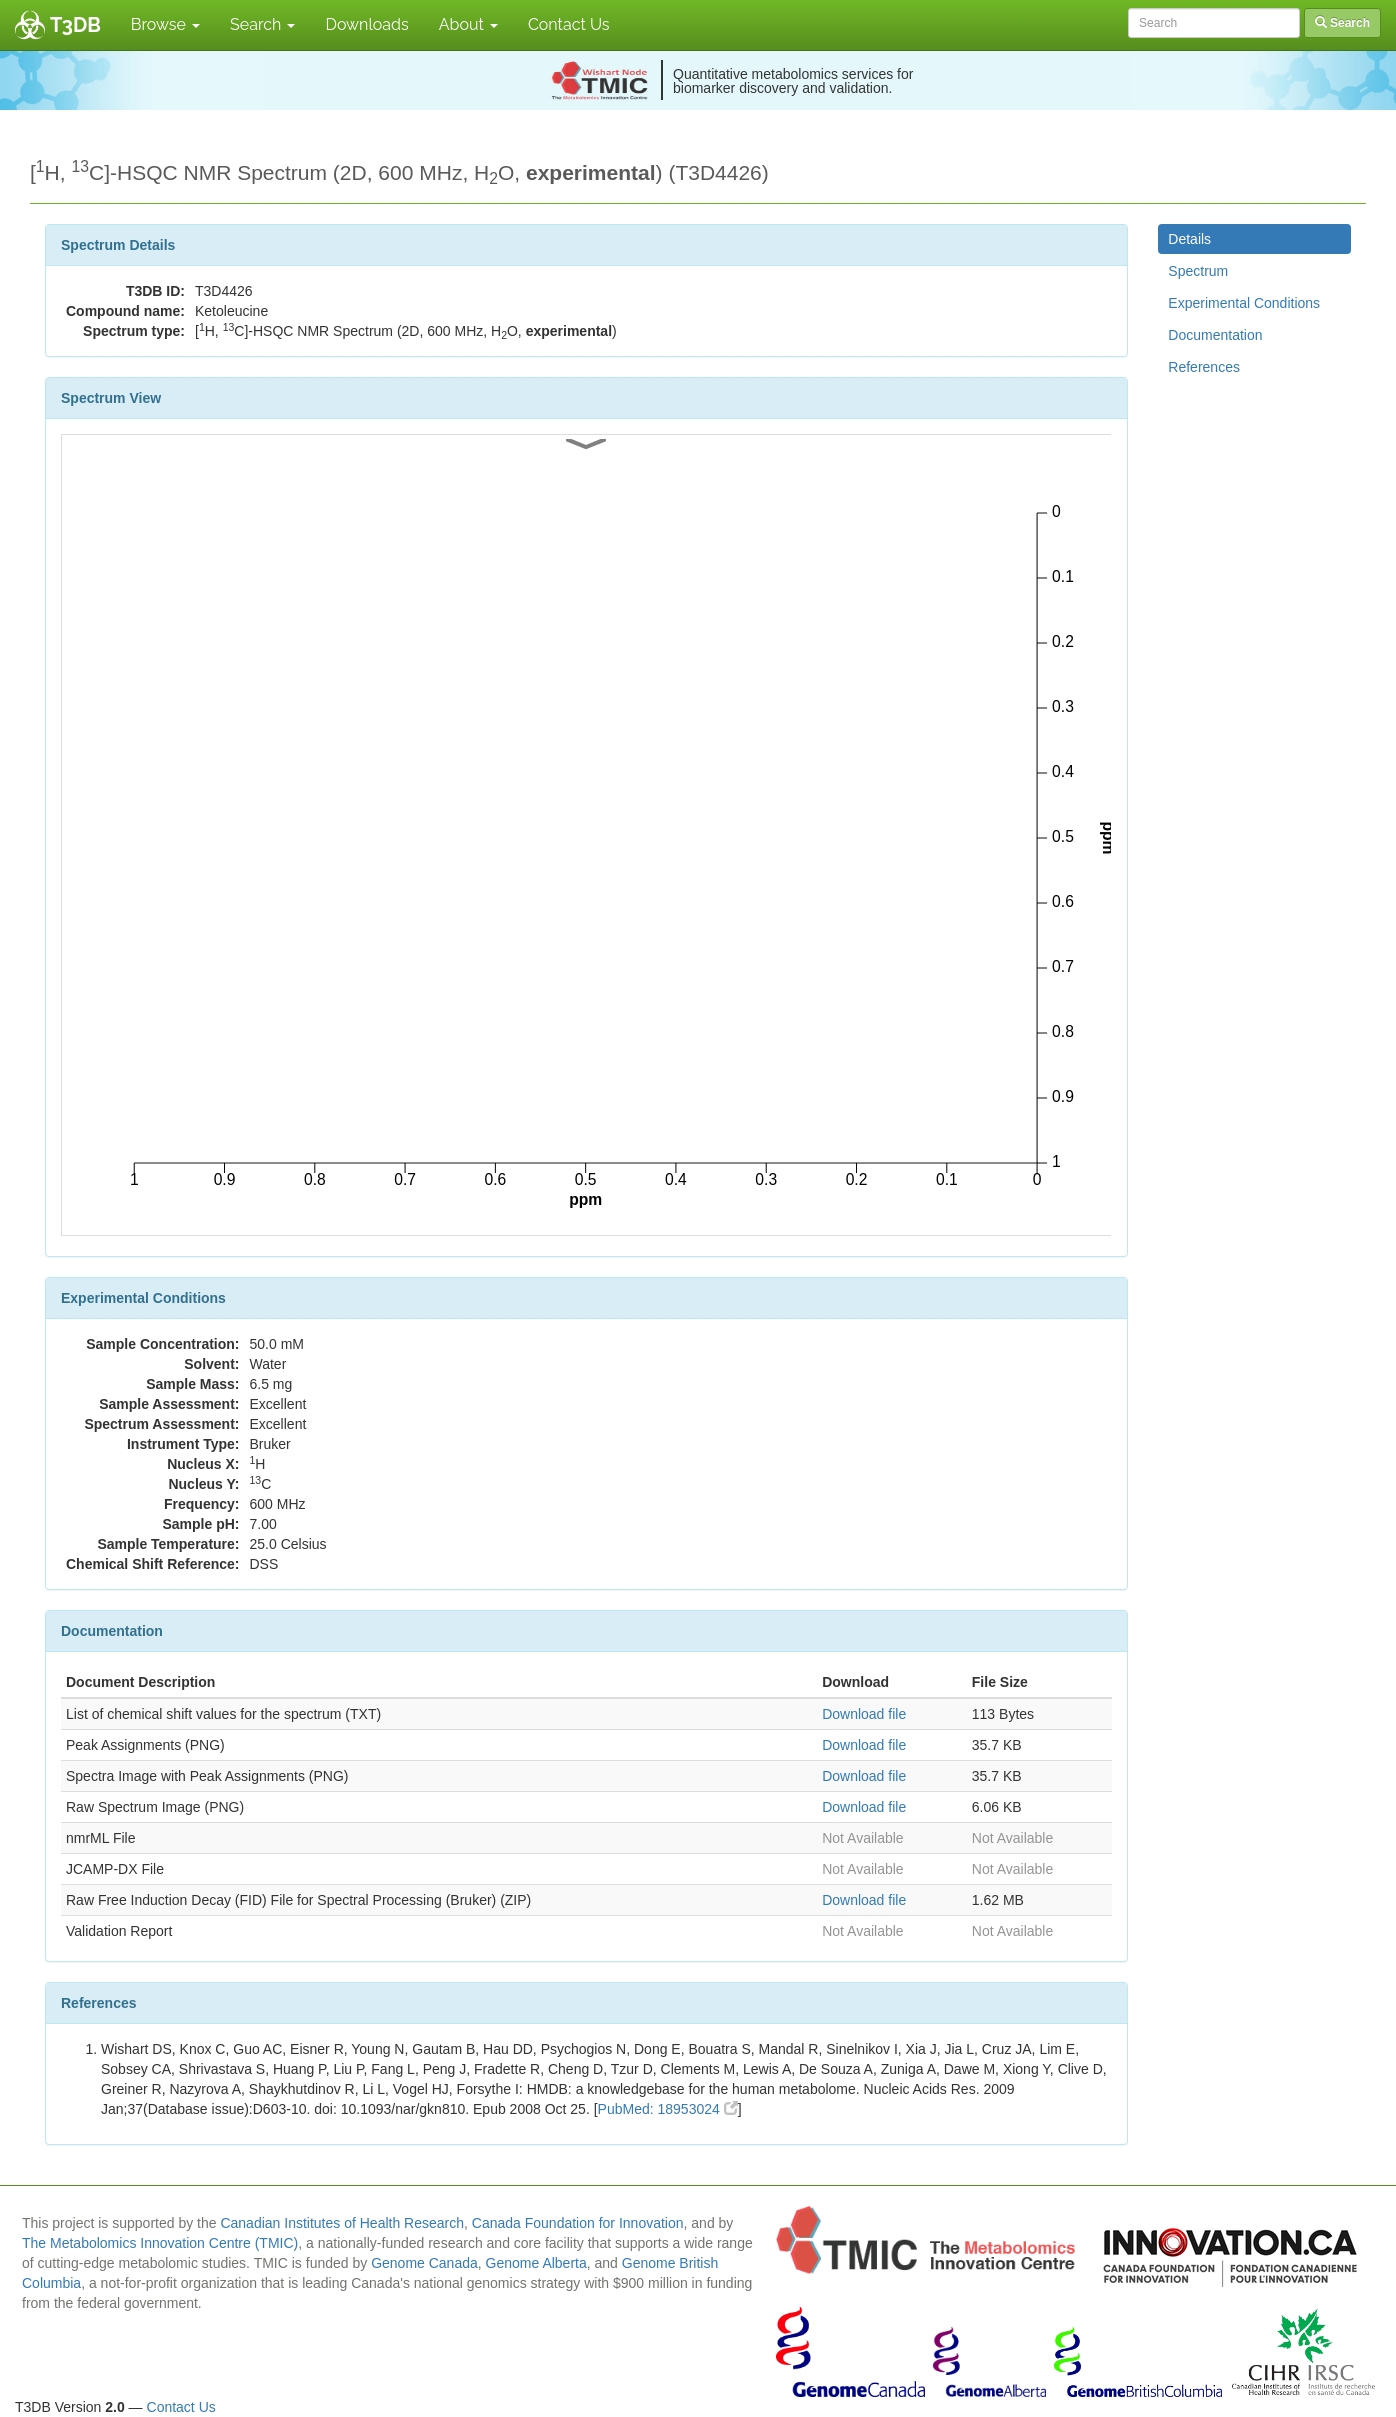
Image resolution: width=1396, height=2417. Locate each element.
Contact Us (569, 24)
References (1204, 367)
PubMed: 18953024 (668, 2109)
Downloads (366, 24)
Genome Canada (424, 2263)
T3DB (75, 25)
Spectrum (1198, 271)
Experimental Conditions (1244, 303)
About (468, 24)
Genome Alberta (536, 2263)
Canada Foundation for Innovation (578, 2223)
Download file (864, 1714)
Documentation (1215, 335)
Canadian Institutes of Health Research (342, 2223)
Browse (165, 24)
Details (1189, 239)
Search (262, 24)
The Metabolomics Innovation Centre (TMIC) (160, 2243)
